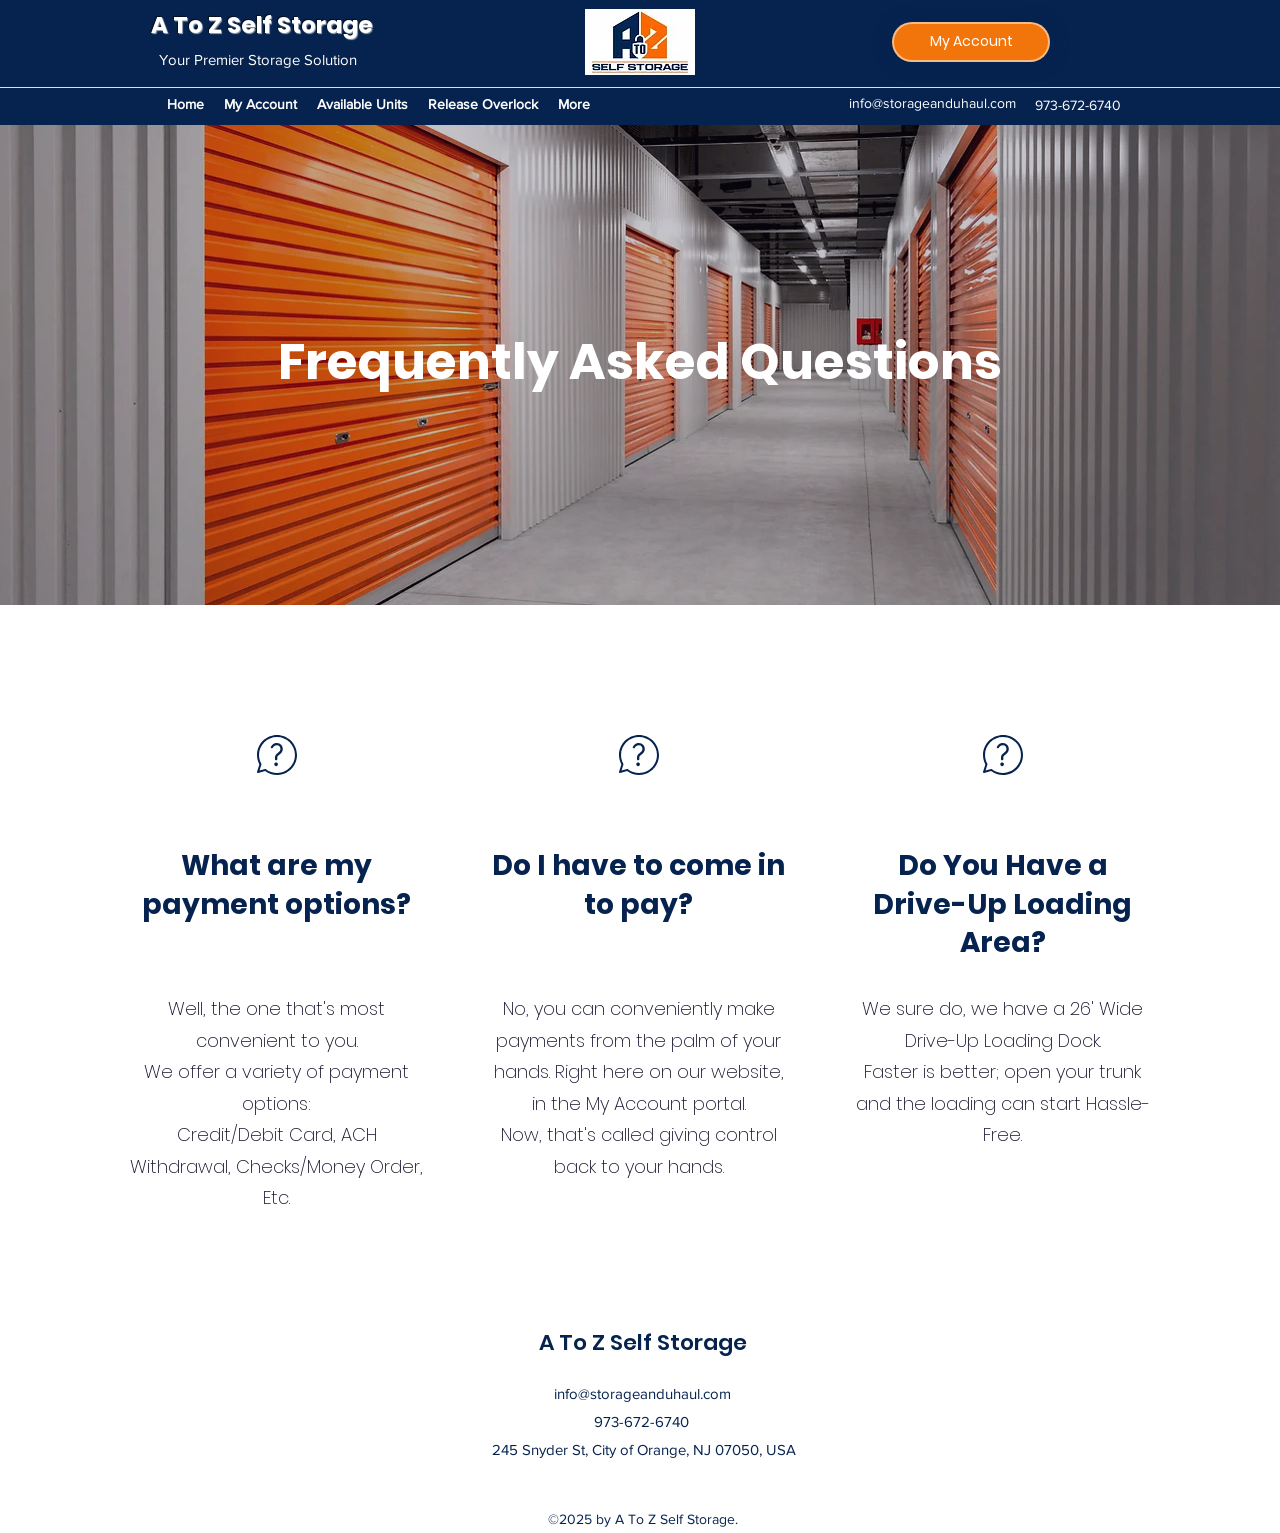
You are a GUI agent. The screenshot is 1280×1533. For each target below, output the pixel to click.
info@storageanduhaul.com (932, 103)
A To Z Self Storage (262, 25)
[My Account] (971, 42)
